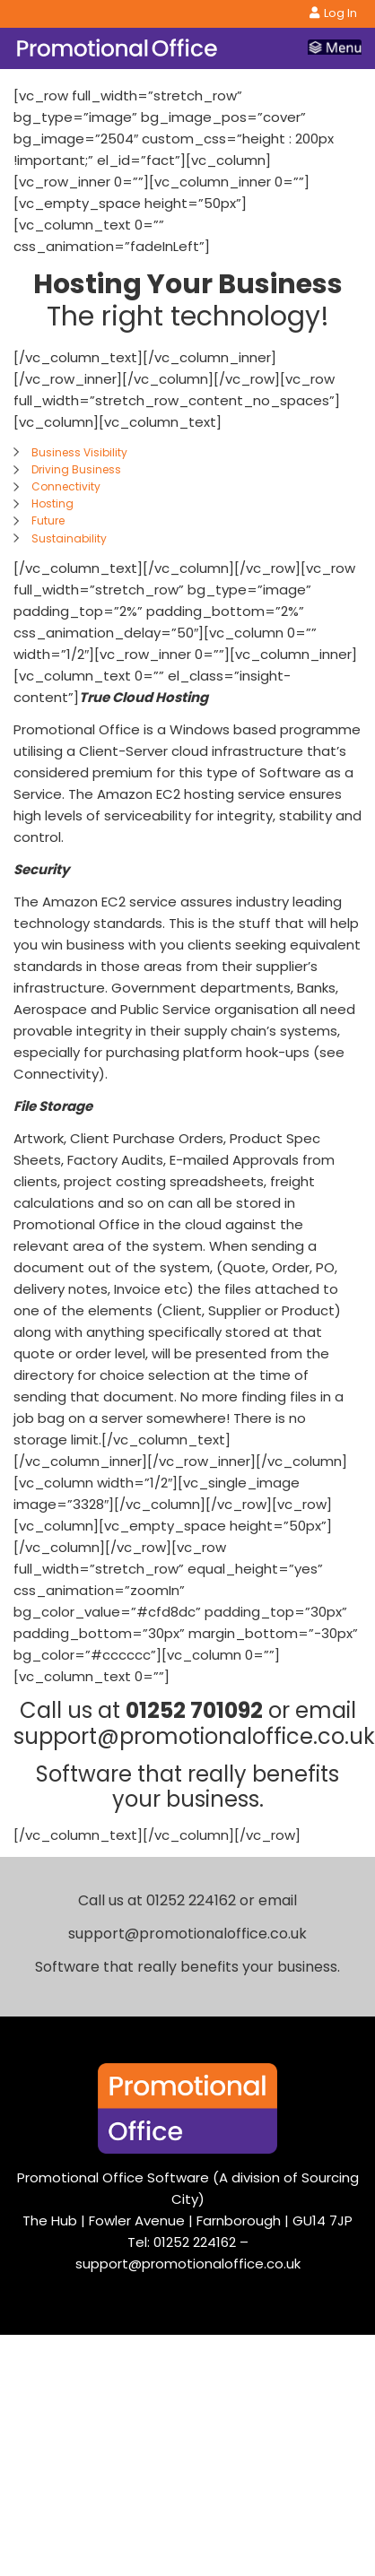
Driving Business (76, 469)
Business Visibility (79, 452)
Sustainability (69, 538)
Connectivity (65, 486)
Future (48, 520)
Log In (333, 13)
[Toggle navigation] (335, 48)
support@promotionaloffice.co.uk (188, 2263)
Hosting (52, 503)
